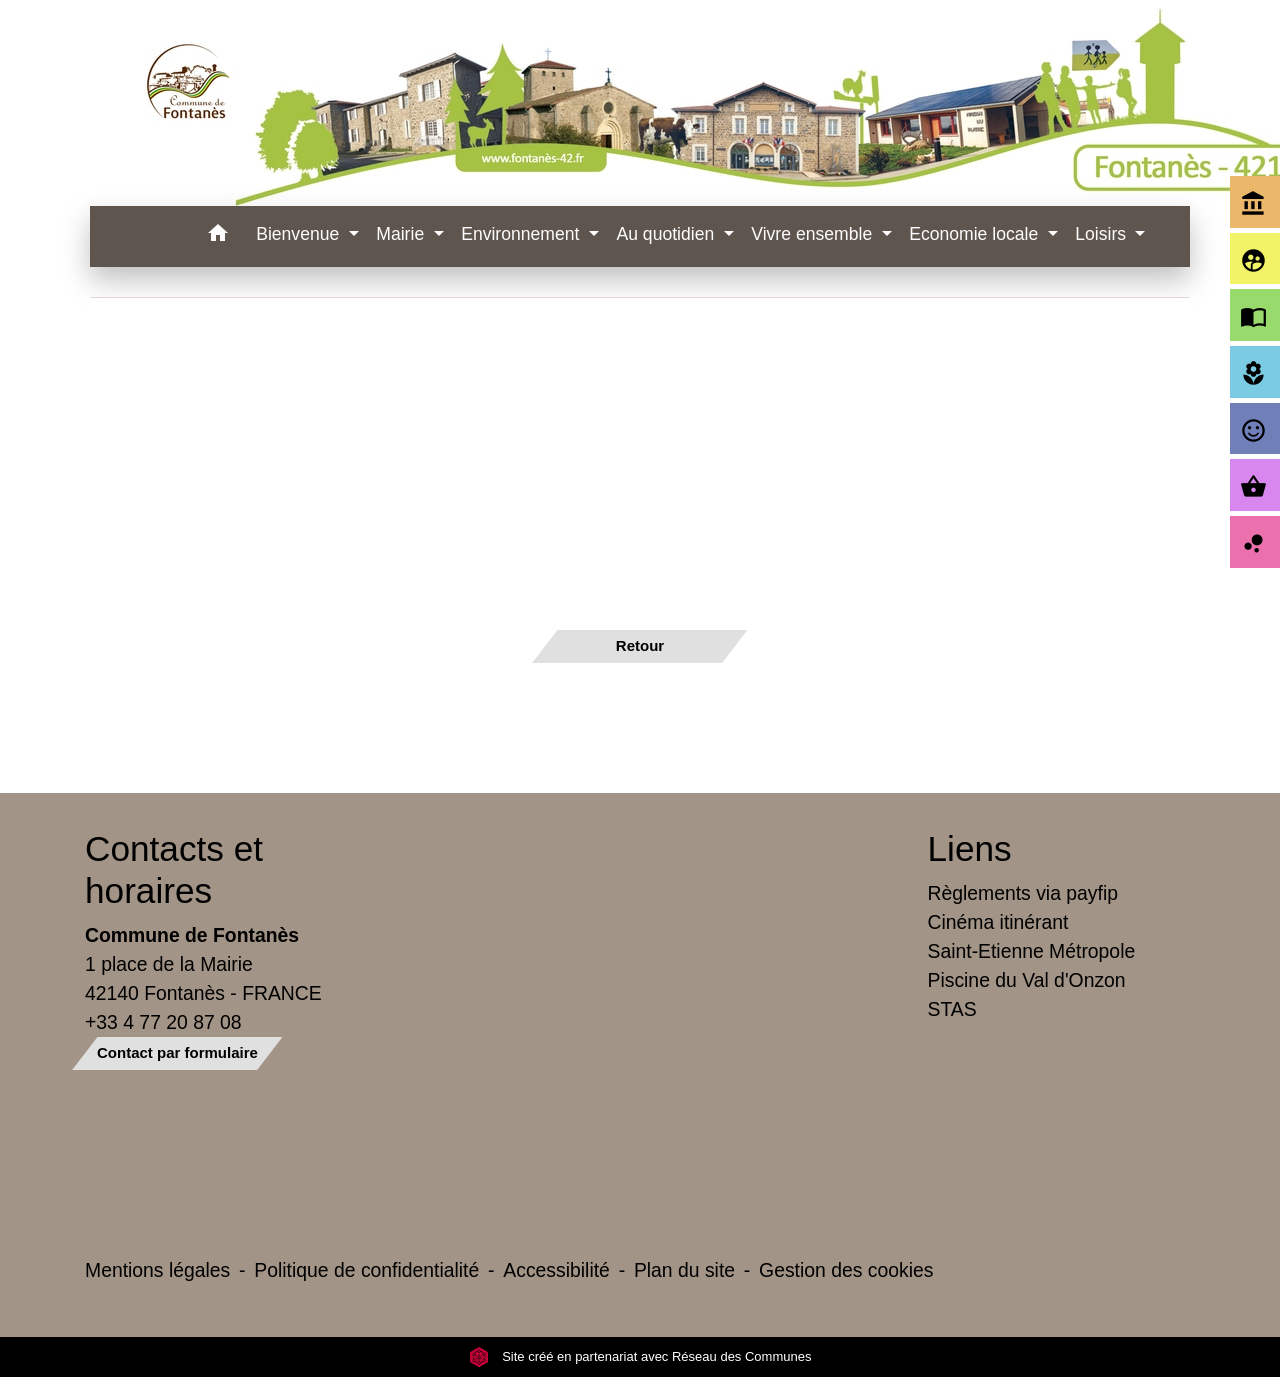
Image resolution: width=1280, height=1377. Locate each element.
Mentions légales (157, 1270)
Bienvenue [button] (300, 234)
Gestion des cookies (846, 1270)
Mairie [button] (402, 234)
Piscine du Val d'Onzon (1027, 980)
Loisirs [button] (1103, 234)
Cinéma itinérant (998, 922)
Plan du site (684, 1270)
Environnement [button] (522, 234)
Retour (640, 645)
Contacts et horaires (174, 869)
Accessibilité (556, 1270)
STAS (952, 1009)
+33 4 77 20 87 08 (163, 1022)
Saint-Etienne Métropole (1032, 951)
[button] (217, 236)
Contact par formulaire (177, 1052)
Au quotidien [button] (667, 234)
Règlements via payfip (1023, 893)
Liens (970, 848)
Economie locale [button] (976, 234)
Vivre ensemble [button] (814, 234)
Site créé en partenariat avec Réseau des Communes (640, 1356)
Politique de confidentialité (366, 1270)
